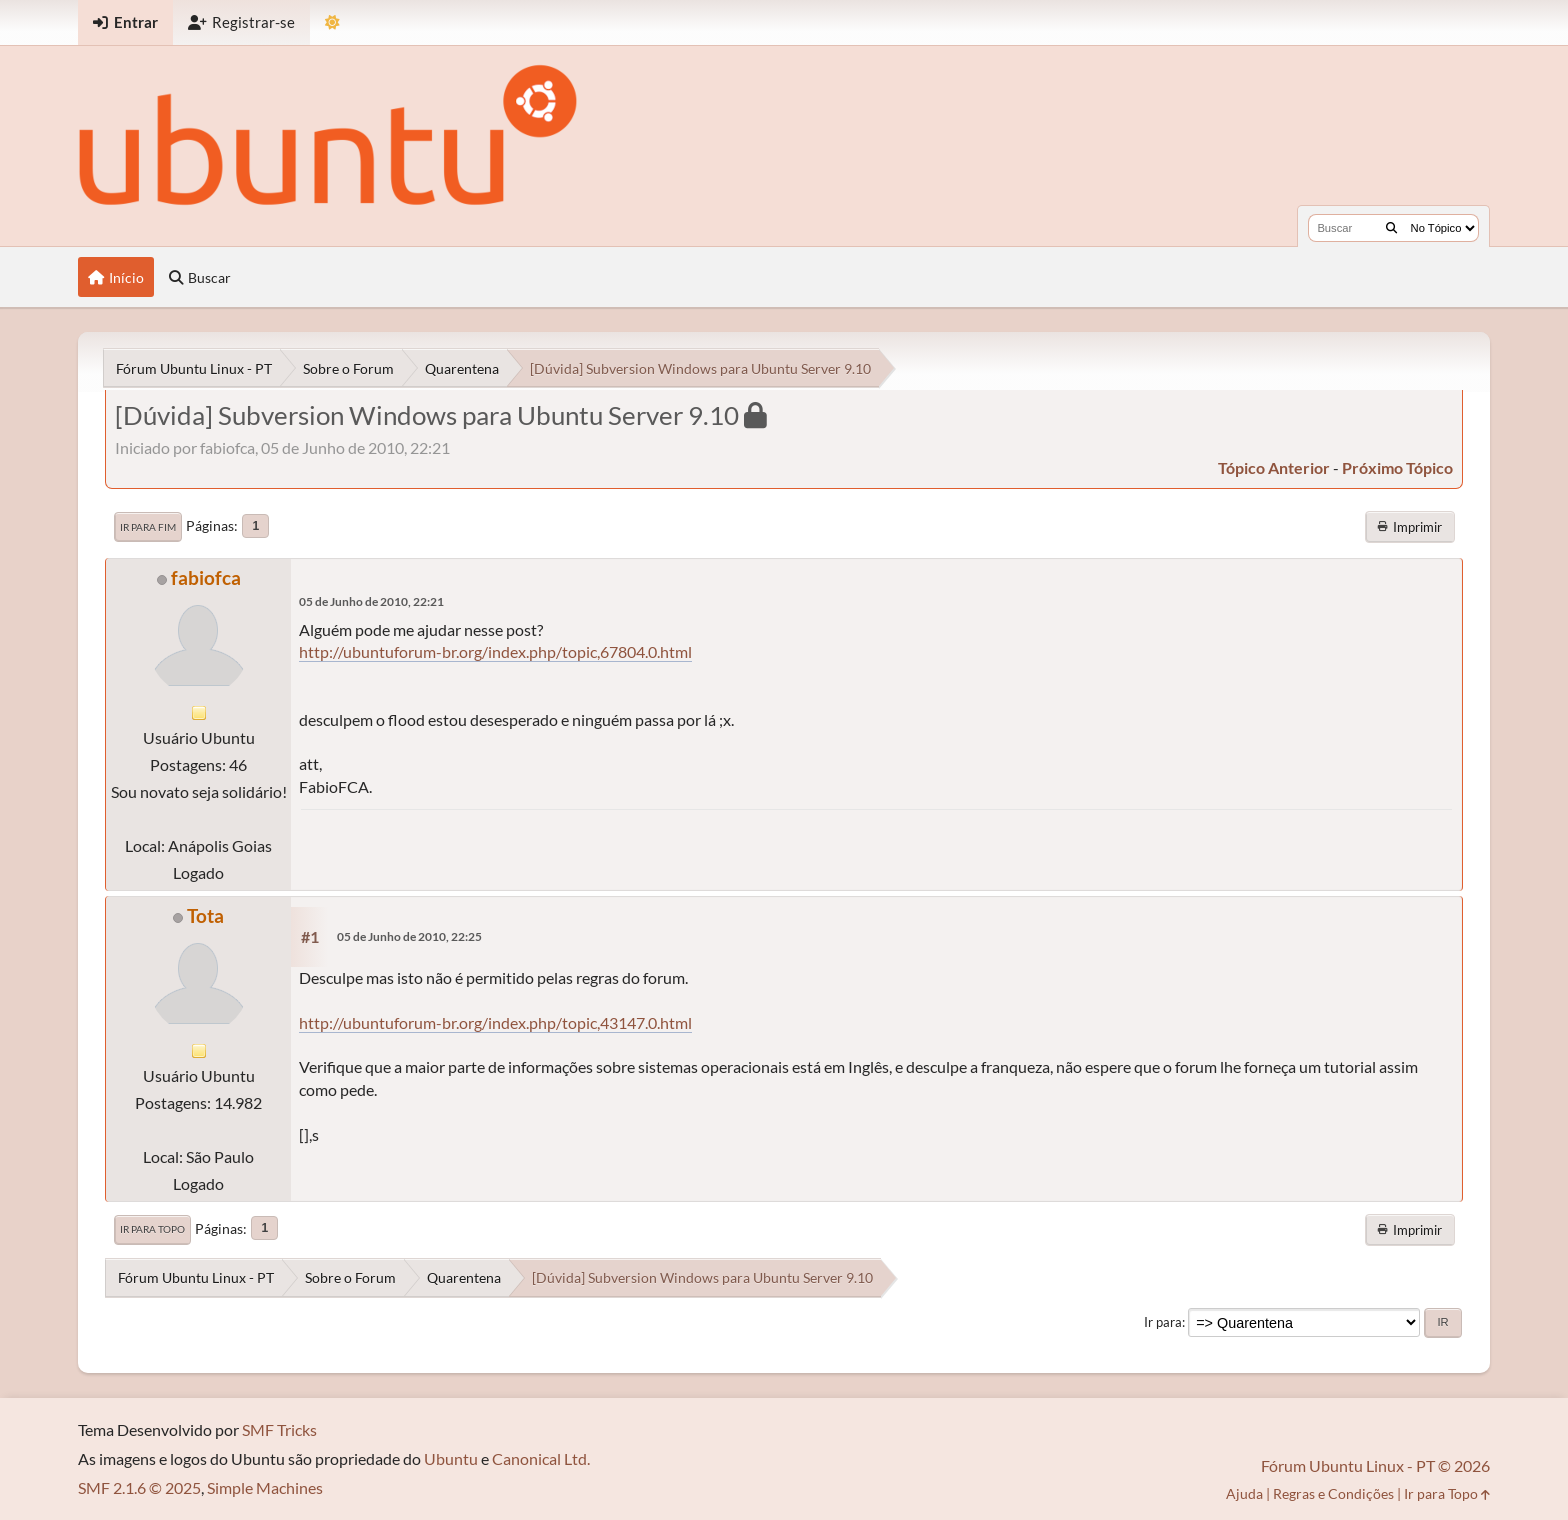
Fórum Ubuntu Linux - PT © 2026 (1375, 1465)
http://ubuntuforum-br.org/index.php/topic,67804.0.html (495, 651)
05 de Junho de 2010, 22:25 (409, 936)
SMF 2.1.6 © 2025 (139, 1487)
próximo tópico (1397, 467)
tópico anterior (1274, 467)
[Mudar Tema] (332, 22)
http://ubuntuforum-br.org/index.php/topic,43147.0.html (495, 1022)
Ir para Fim (148, 527)
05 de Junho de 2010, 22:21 (371, 601)
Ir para (1163, 1322)
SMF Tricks (279, 1429)
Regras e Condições (1333, 1493)
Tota (205, 915)
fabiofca (206, 577)
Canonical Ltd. (541, 1458)
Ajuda (1244, 1493)
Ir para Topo (152, 1229)
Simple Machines (265, 1487)
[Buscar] (1391, 228)
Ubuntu (451, 1458)
